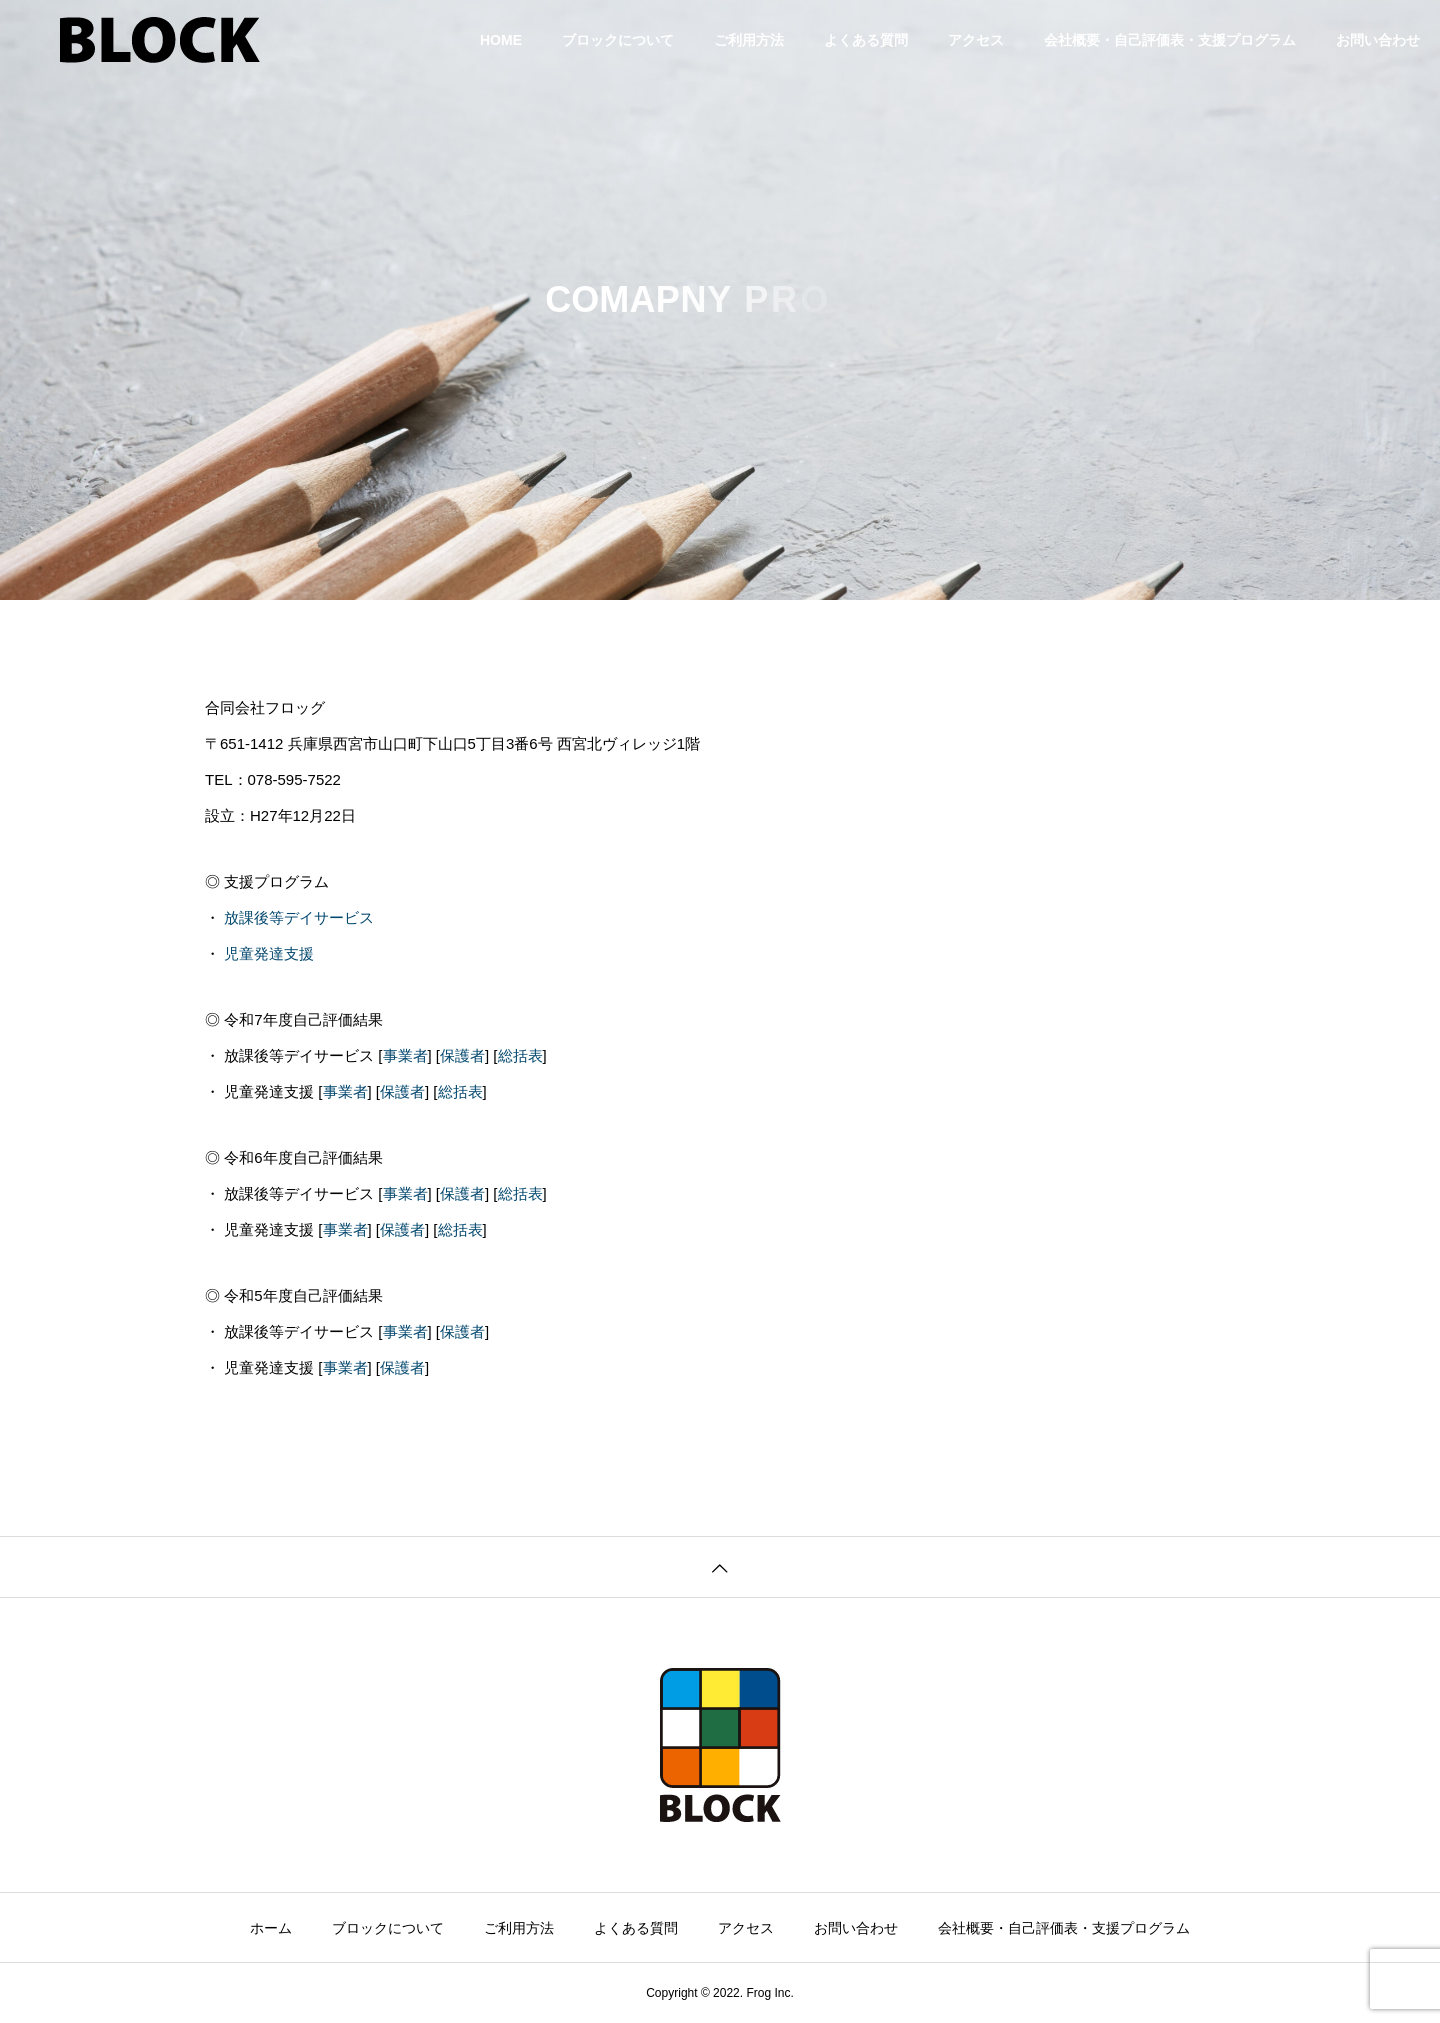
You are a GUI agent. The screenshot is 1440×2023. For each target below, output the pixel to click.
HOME (501, 40)
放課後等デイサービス (299, 917)
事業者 (405, 1055)
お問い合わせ (1378, 40)
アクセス (976, 40)
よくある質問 (866, 40)
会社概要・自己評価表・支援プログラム (1170, 40)
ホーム (271, 1928)
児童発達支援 (269, 953)
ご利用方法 (749, 40)
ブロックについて (618, 40)
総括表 (520, 1055)
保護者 (462, 1055)
